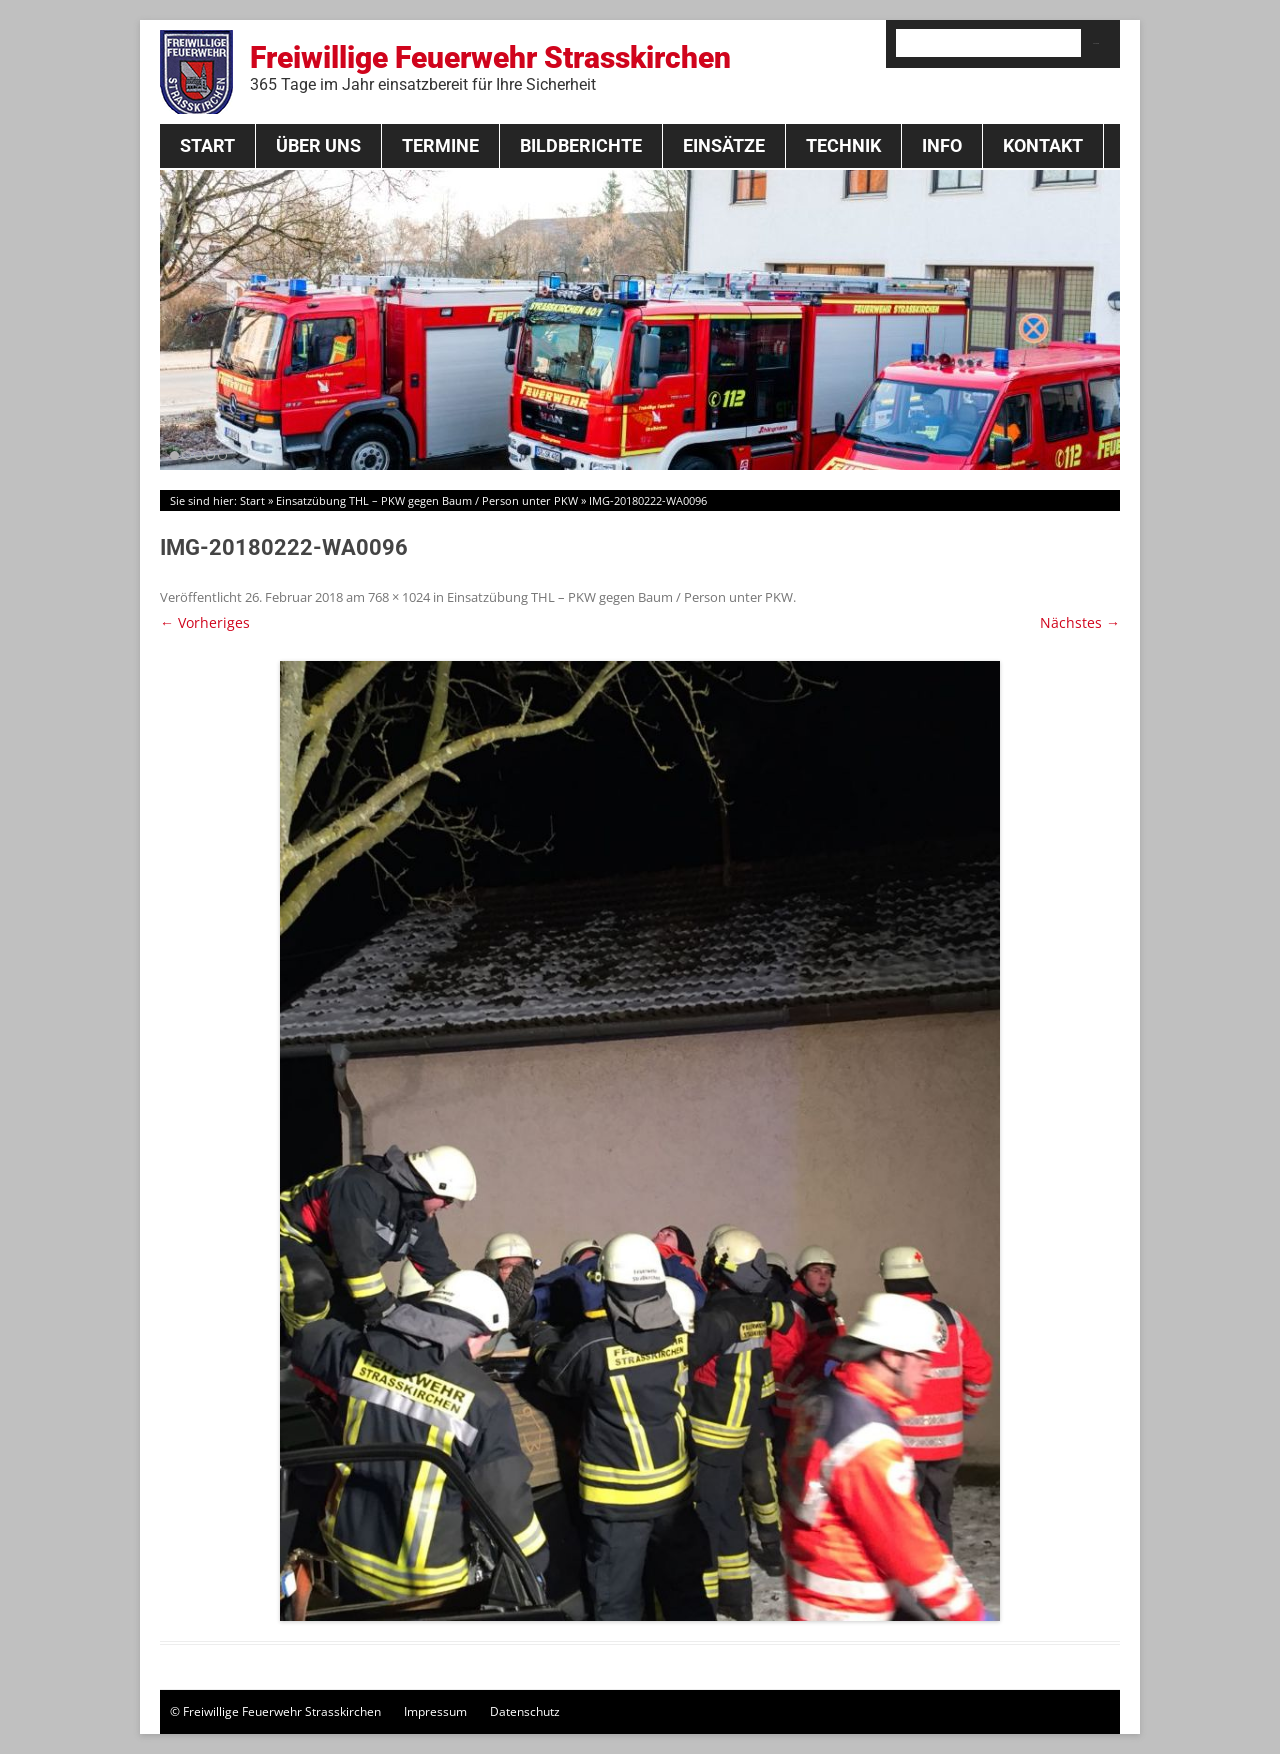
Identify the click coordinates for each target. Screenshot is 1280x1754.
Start (207, 145)
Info (942, 145)
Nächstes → (1080, 622)
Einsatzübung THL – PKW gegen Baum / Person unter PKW (427, 500)
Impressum (435, 1711)
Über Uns (318, 145)
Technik (843, 145)
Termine (440, 145)
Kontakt (1043, 145)
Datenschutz (525, 1711)
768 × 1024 (399, 597)
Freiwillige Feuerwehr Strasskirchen (490, 67)
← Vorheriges (205, 622)
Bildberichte (581, 145)
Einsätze (724, 145)
